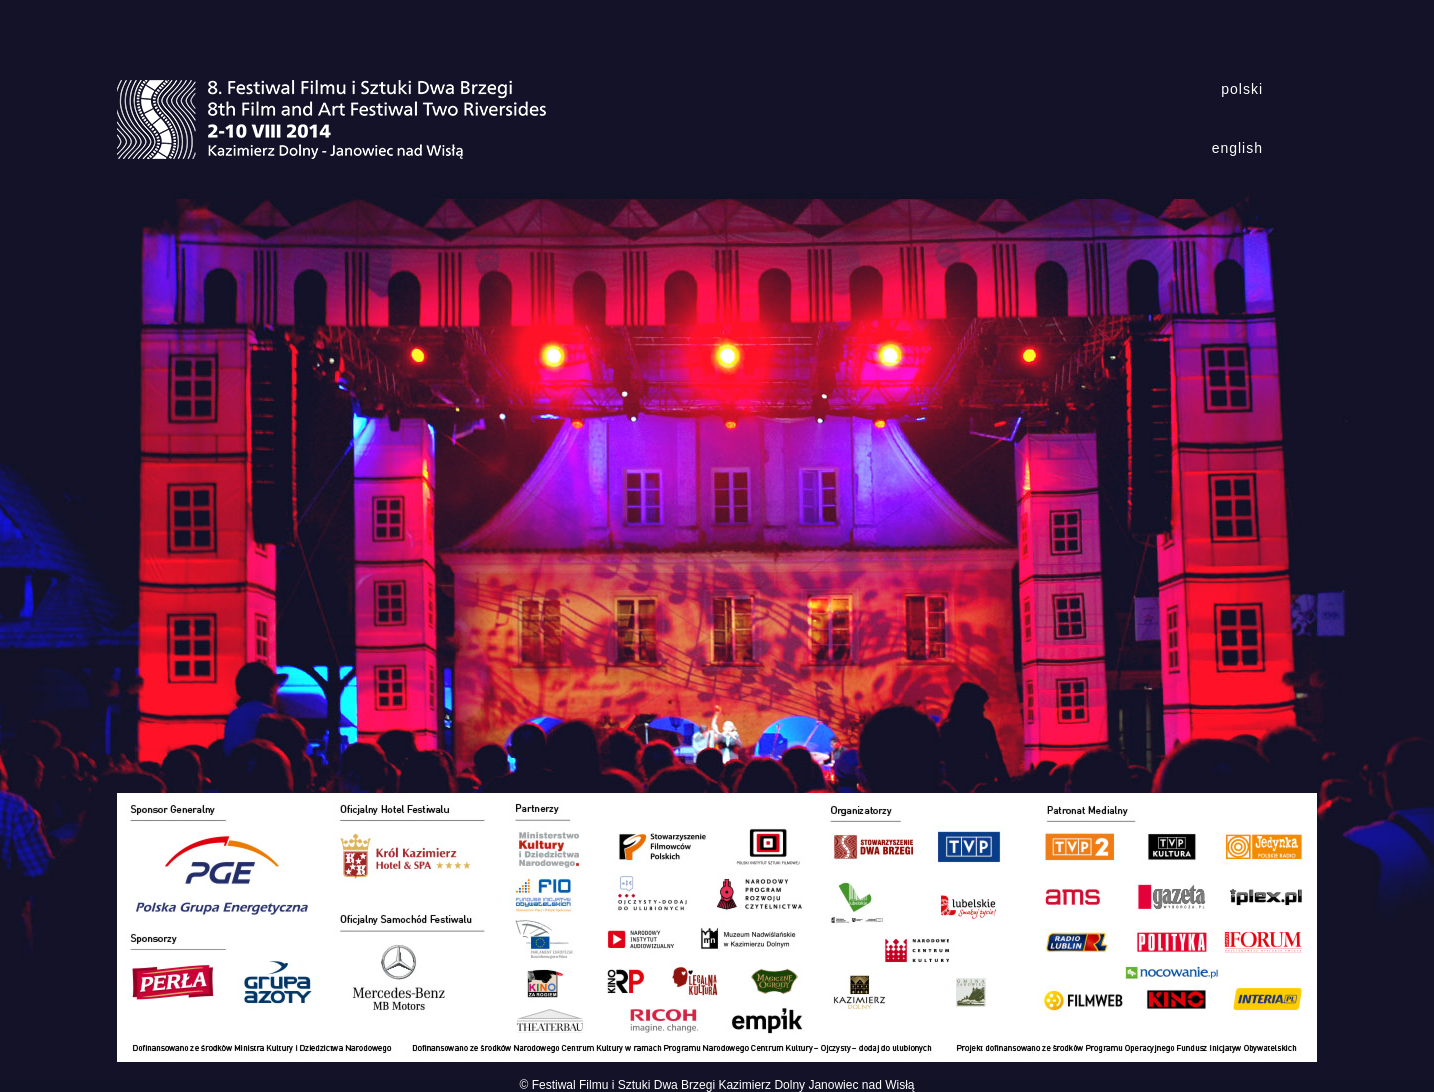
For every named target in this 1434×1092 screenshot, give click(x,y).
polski (1242, 89)
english (1237, 148)
